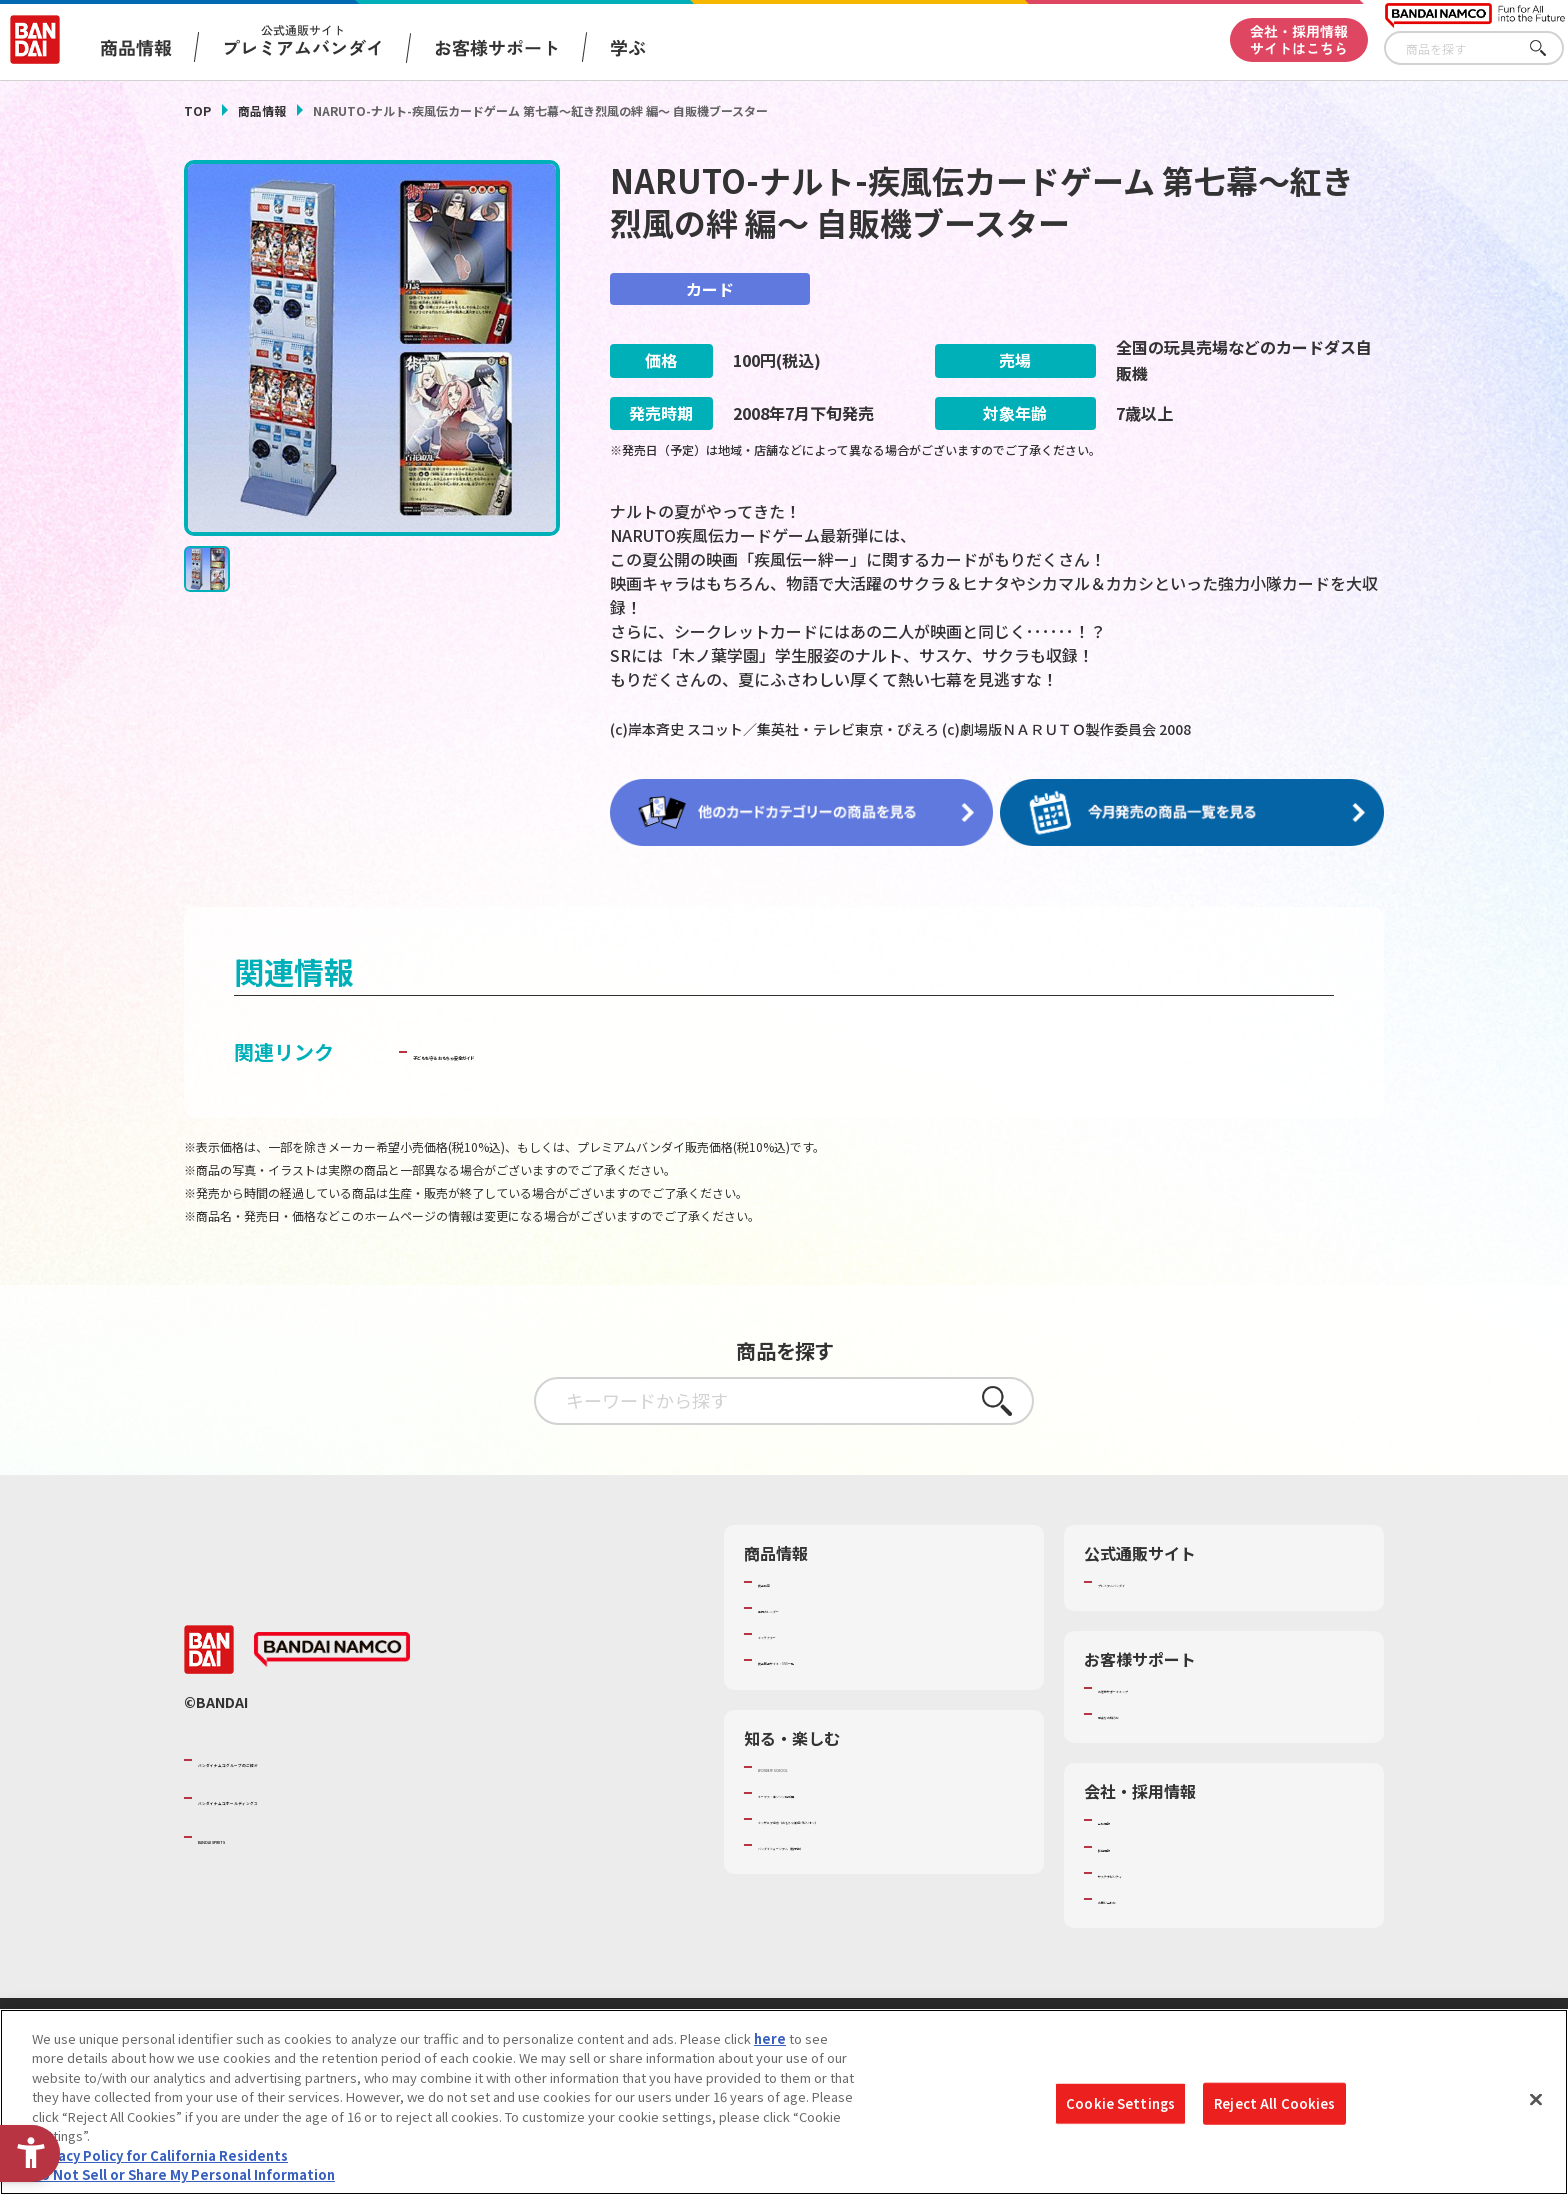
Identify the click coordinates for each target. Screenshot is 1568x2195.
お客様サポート (497, 47)
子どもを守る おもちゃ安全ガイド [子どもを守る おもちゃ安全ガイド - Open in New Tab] (565, 1049)
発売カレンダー (803, 1606)
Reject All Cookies (1274, 2103)
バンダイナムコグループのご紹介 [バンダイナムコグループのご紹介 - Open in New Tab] (318, 1758)
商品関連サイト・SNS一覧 (835, 1658)
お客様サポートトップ (1163, 1686)
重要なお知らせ (1143, 1712)
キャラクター (796, 1632)
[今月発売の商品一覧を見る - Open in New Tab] (1198, 812)
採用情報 (1124, 1845)
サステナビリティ (1149, 1871)
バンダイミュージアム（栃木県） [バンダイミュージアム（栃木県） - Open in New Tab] (855, 1843)
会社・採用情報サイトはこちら (1299, 39)
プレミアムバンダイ (1156, 1580)
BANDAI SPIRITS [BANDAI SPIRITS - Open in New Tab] (259, 1835)
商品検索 (784, 1580)
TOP (197, 110)
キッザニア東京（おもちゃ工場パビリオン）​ (888, 1817)
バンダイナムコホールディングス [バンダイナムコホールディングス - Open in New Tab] (318, 1796)
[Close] (1536, 2100)
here (770, 2039)
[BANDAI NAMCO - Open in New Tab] (332, 1648)
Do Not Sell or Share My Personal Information (183, 2175)
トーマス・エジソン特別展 (836, 1791)
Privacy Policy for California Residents (160, 2156)
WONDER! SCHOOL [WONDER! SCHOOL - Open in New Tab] (814, 1765)
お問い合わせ (1137, 1897)
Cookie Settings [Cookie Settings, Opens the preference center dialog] (1120, 2103)
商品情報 (262, 110)
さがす (1549, 48)
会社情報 (1124, 1818)
